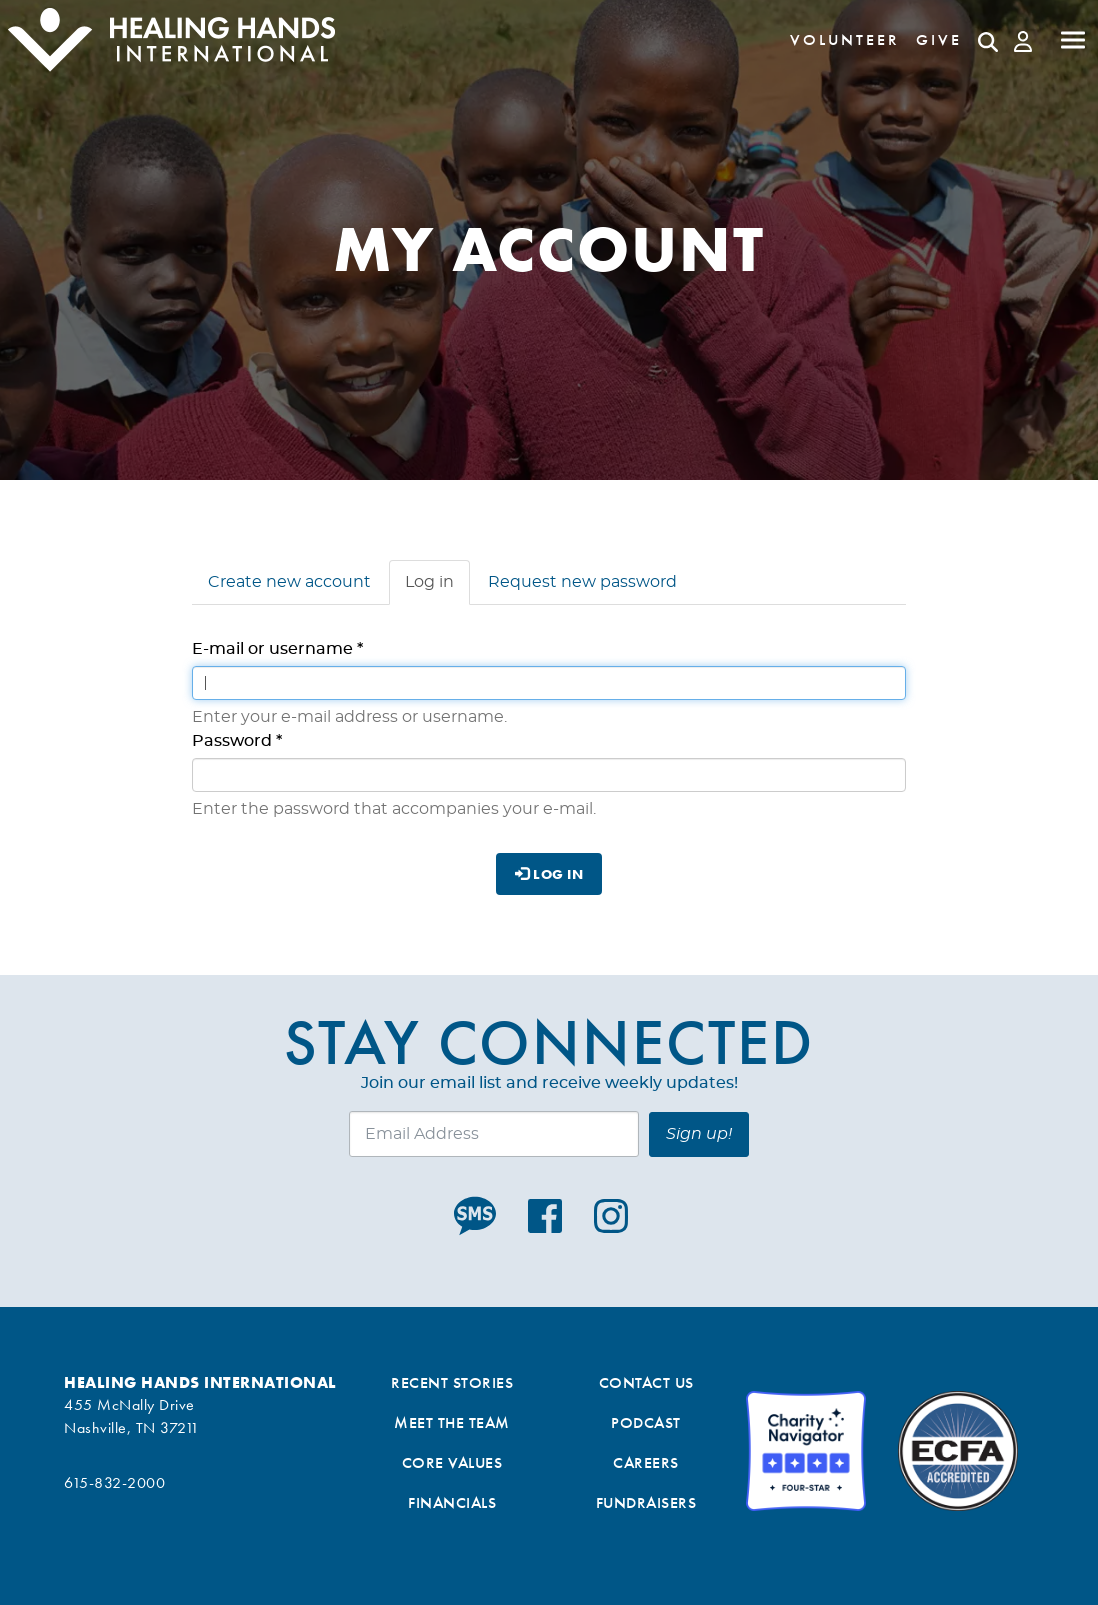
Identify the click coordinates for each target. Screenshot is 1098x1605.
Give (939, 39)
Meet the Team (452, 1422)
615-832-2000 (114, 1482)
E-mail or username (277, 649)
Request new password (582, 582)
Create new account (289, 582)
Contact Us (646, 1382)
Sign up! (699, 1134)
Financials (452, 1502)
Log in (437, 588)
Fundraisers (646, 1502)
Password (237, 741)
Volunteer (845, 39)
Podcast (646, 1422)
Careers (646, 1462)
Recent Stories (452, 1382)
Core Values (452, 1462)
